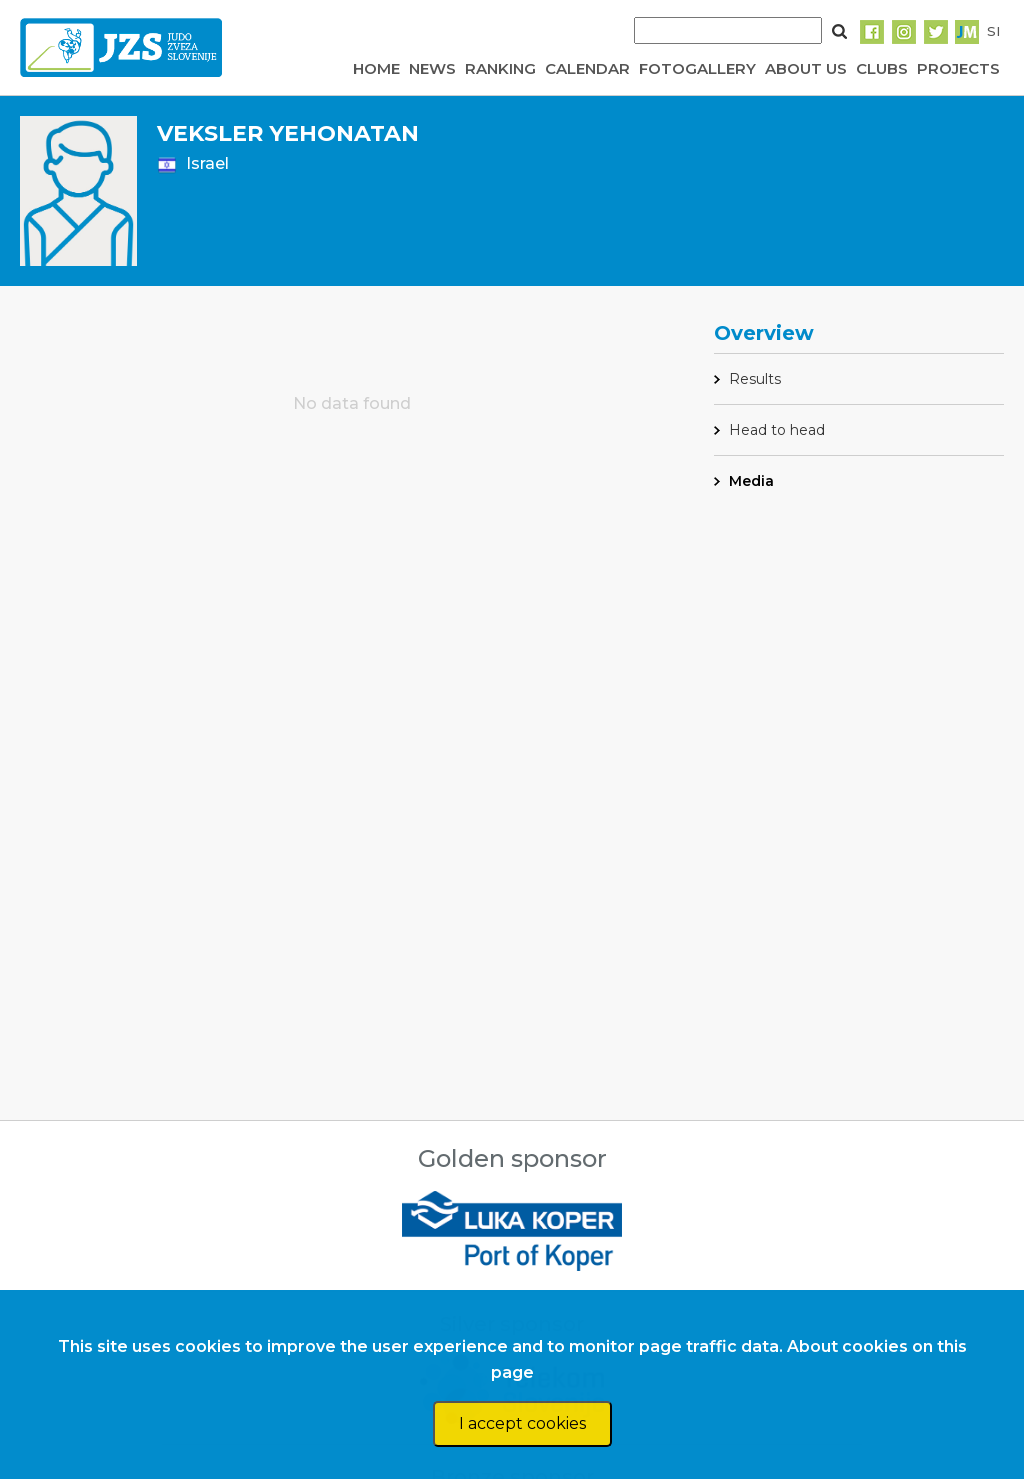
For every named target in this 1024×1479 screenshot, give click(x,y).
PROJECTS (958, 68)
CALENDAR (587, 68)
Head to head (777, 430)
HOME (376, 68)
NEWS (432, 68)
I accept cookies (522, 1423)
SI (993, 31)
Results (755, 379)
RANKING (500, 68)
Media (751, 481)
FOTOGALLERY (697, 68)
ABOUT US (806, 68)
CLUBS (882, 68)
